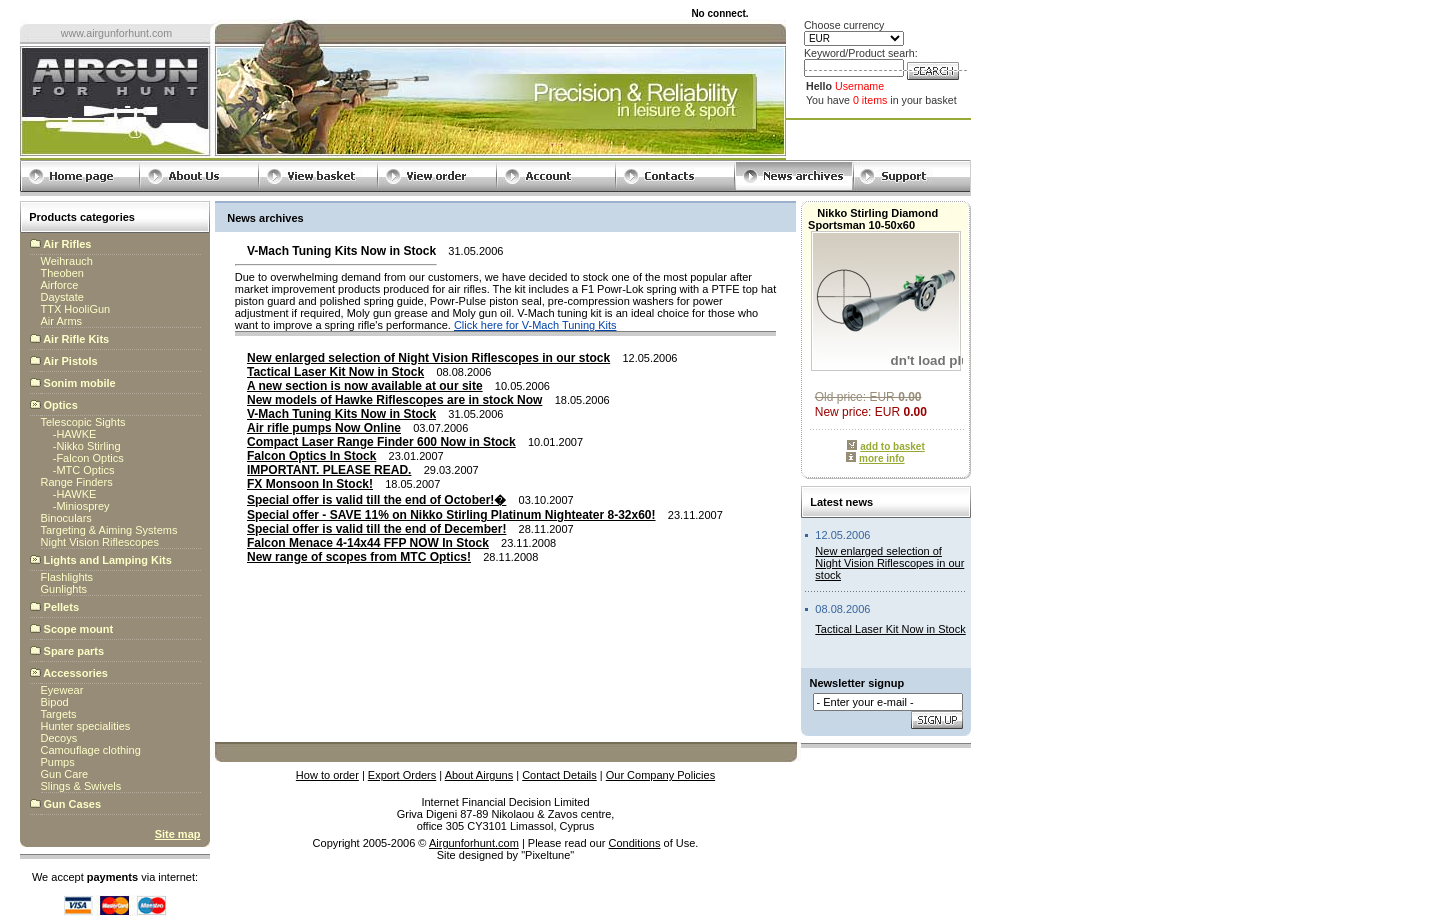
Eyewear (62, 690)
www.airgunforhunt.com (116, 33)
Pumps (58, 762)
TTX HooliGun (76, 309)
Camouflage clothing (91, 750)
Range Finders (77, 482)
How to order (327, 775)
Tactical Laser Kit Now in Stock (890, 629)
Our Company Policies (660, 775)
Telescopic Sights (83, 422)
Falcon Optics (89, 458)
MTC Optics (85, 470)
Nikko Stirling (88, 446)
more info (882, 458)
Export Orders (402, 775)
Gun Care (65, 774)
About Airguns (479, 775)
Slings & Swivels (81, 786)
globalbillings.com (505, 867)
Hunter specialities (86, 726)
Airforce (60, 285)
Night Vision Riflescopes (100, 542)
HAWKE (76, 434)
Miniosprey (82, 506)
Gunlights (64, 589)
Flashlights (67, 577)
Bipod (55, 702)
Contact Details (559, 775)
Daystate (62, 297)
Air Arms (62, 321)
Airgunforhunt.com (474, 843)
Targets (59, 714)
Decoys (59, 738)
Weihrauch (67, 261)
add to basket (892, 446)
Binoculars (66, 518)
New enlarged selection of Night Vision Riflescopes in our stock (889, 563)
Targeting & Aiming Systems (109, 530)
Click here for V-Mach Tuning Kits (535, 325)
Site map (178, 834)
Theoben (62, 273)
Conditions (635, 843)
